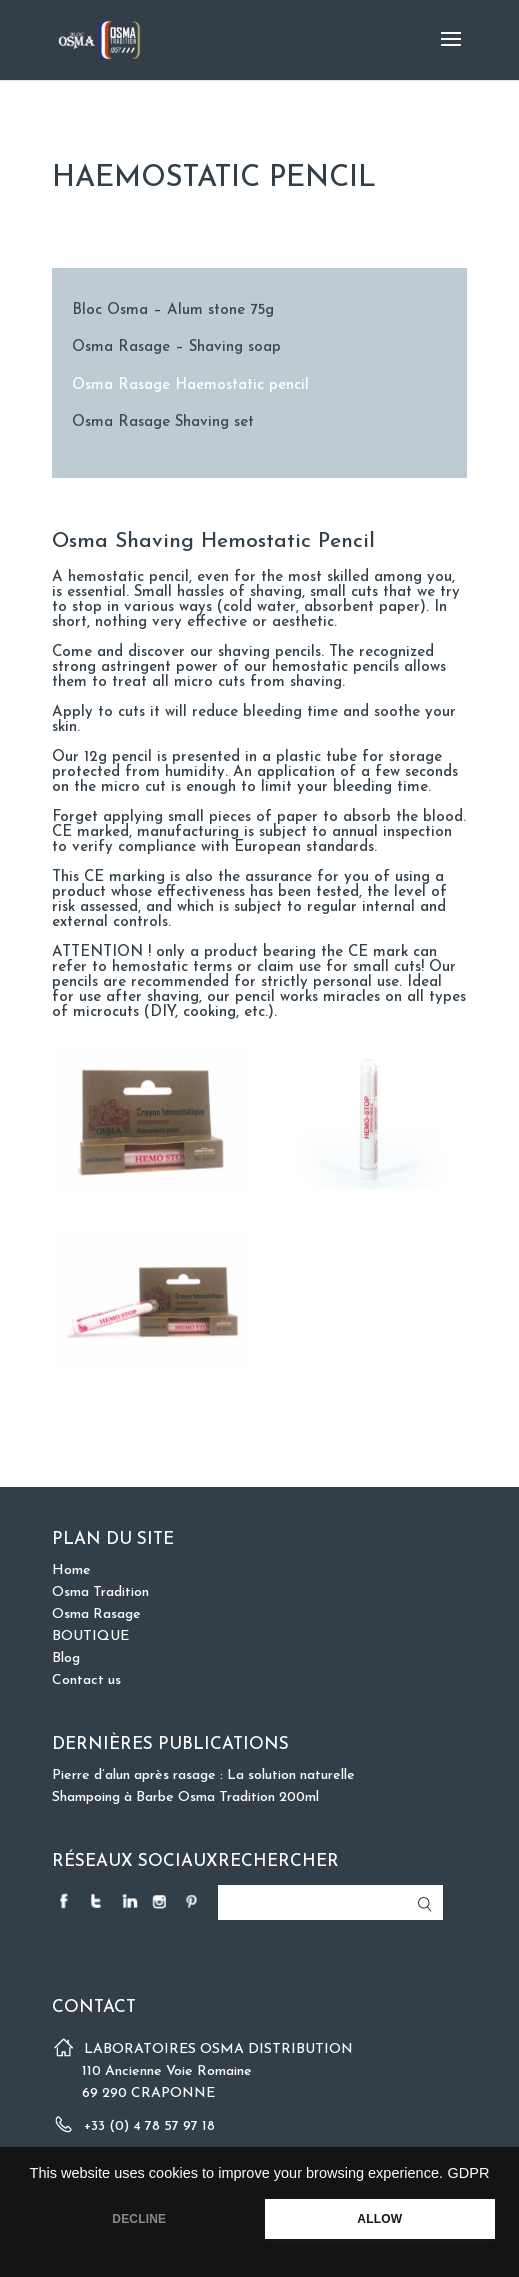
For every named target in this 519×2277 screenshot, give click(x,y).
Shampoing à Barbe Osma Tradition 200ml (185, 1797)
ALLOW (379, 2219)
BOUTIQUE (90, 1636)
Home (71, 1570)
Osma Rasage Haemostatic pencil (190, 385)
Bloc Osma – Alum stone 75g (173, 310)
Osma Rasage (96, 1614)
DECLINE (139, 2219)
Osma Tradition (100, 1592)
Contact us (86, 1680)
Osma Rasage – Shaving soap (176, 347)
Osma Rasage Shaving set (163, 422)
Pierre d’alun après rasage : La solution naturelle (203, 1775)
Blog (66, 1658)
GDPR (469, 2173)
